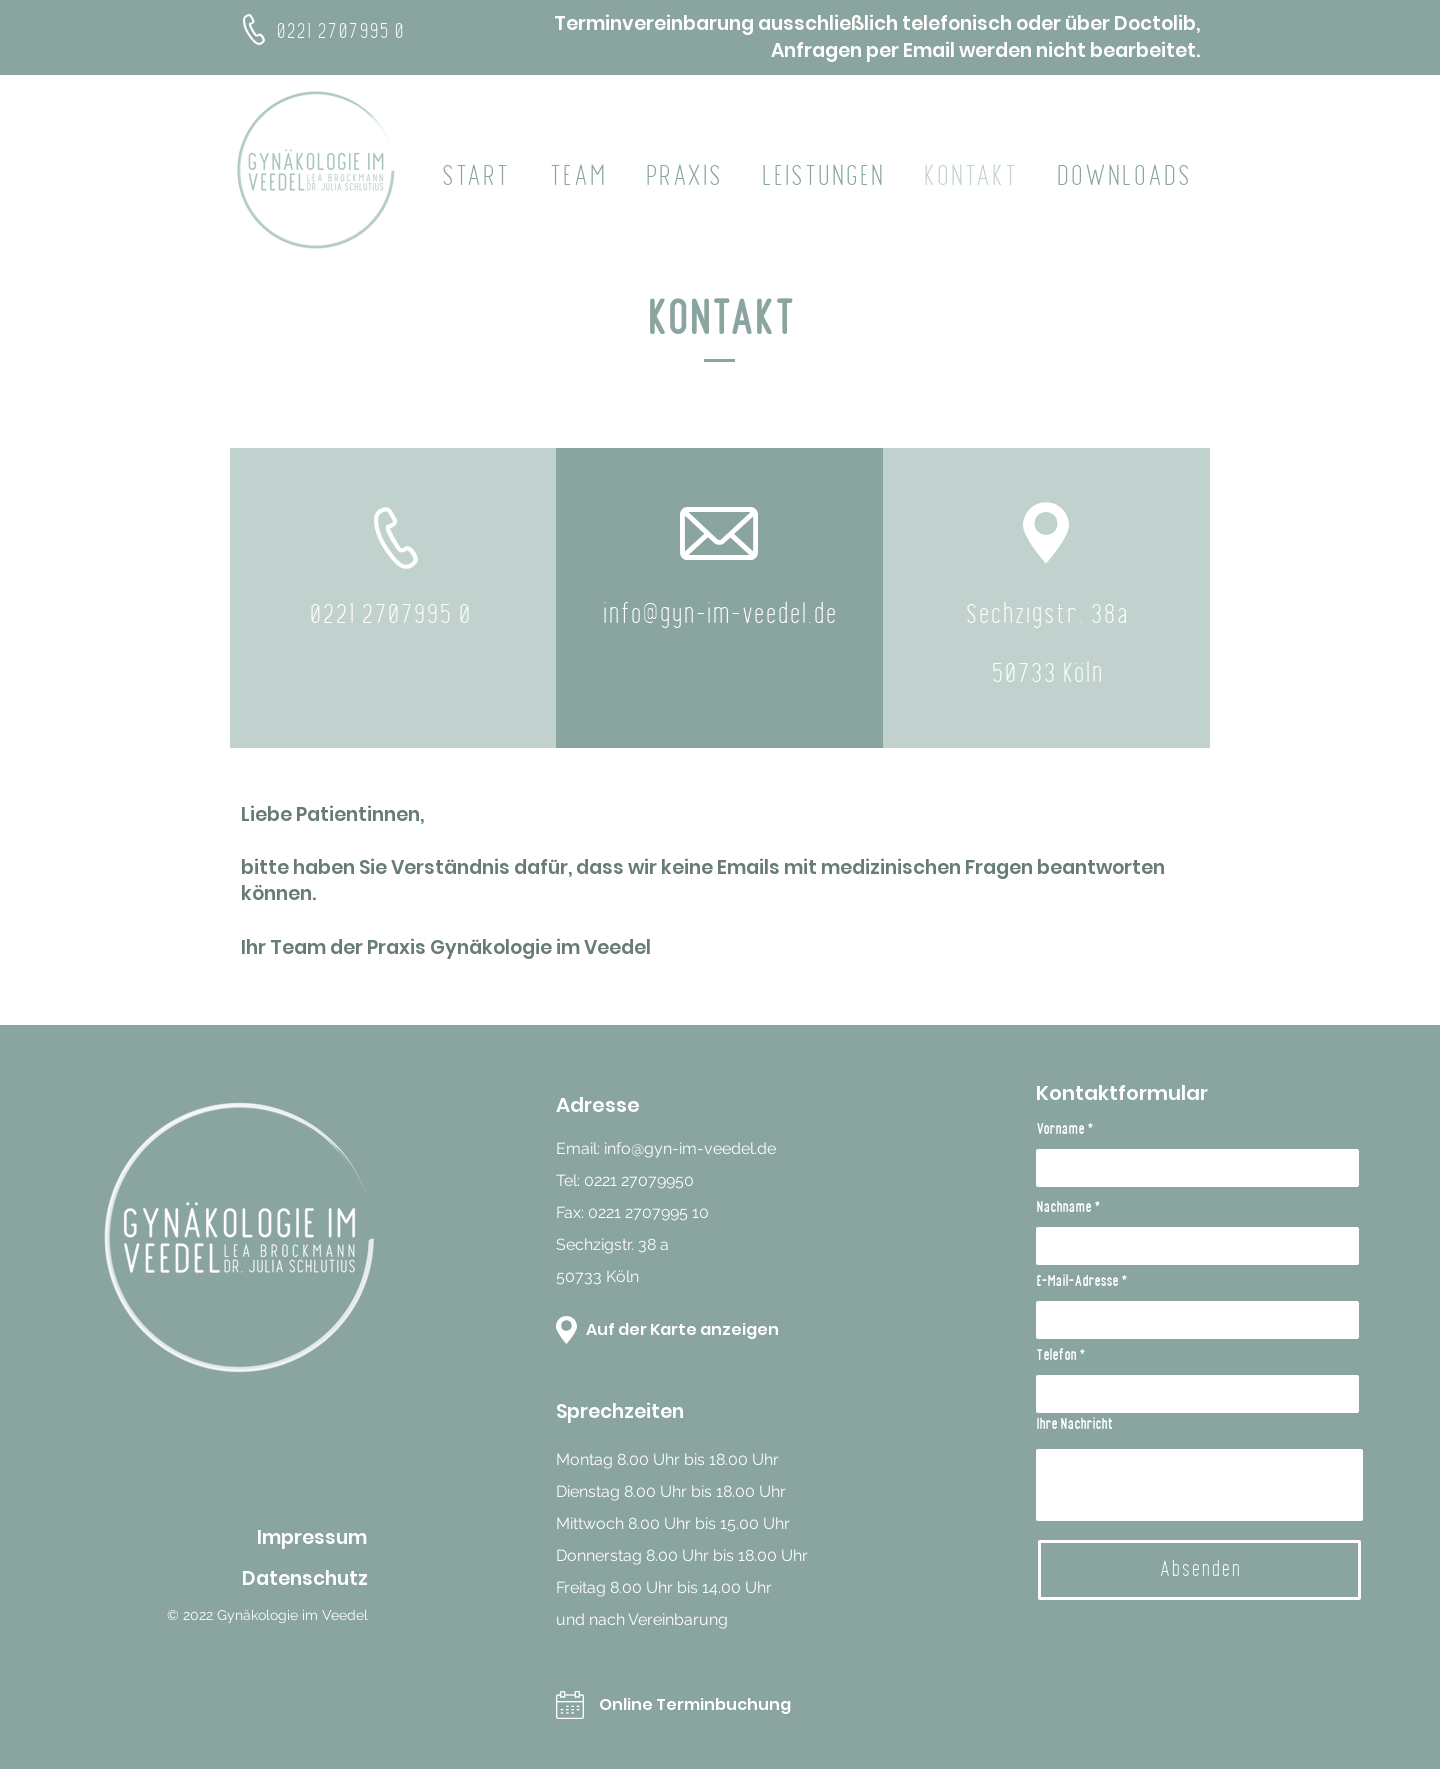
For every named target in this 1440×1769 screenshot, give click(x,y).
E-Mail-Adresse (1077, 1282)
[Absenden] (1199, 1570)
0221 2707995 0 (342, 32)
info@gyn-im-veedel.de (690, 1148)
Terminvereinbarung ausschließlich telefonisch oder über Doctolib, (877, 23)
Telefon (1056, 1356)
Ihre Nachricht (1074, 1425)
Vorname (1060, 1130)
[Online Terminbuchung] (712, 1705)
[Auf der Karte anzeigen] (689, 1330)
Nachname (1063, 1208)
